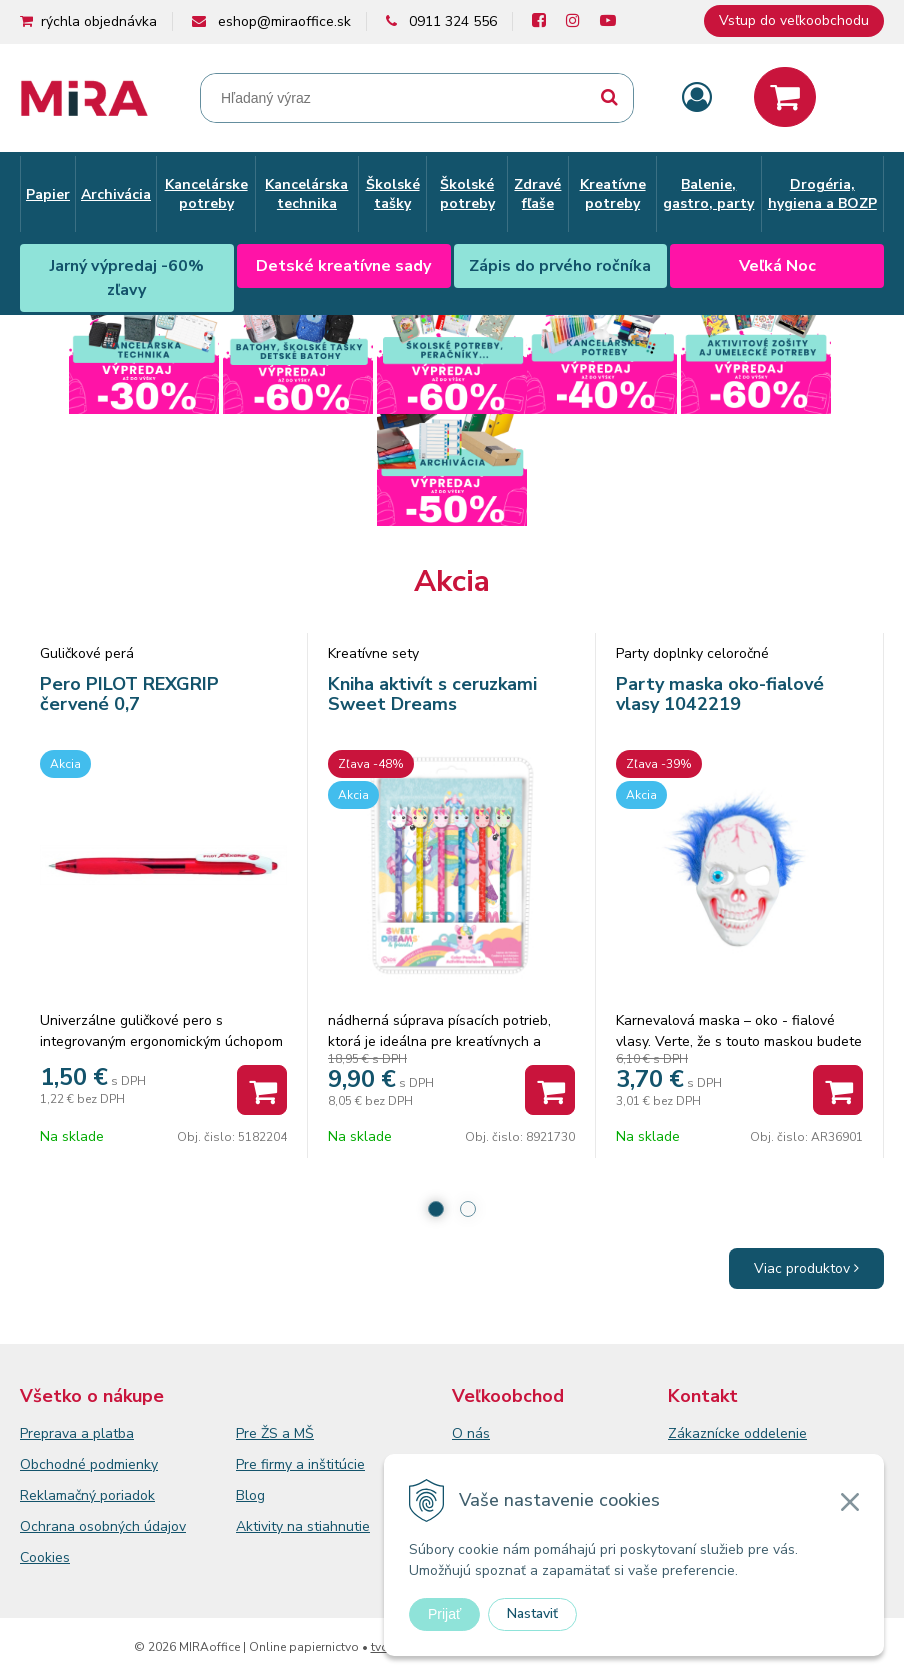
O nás (471, 1433)
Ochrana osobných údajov (103, 1526)
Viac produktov (806, 1268)
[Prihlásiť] (697, 98)
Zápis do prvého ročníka (560, 266)
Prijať (444, 1614)
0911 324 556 (453, 21)
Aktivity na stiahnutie (303, 1526)
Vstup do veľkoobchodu (794, 20)
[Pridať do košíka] (262, 1090)
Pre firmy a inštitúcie (300, 1464)
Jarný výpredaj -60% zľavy (127, 278)
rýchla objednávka (99, 21)
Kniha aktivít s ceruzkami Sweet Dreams (432, 694)
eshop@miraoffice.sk (284, 21)
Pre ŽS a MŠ (275, 1433)
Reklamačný (60, 1495)
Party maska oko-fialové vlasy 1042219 (720, 694)
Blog (250, 1495)
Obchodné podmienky (89, 1464)
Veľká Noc (777, 266)
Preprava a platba (77, 1433)
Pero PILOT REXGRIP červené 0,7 (129, 694)
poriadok (127, 1495)
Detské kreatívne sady (343, 266)
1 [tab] (436, 1209)
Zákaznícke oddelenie (737, 1433)
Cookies (45, 1557)
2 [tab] (468, 1209)
